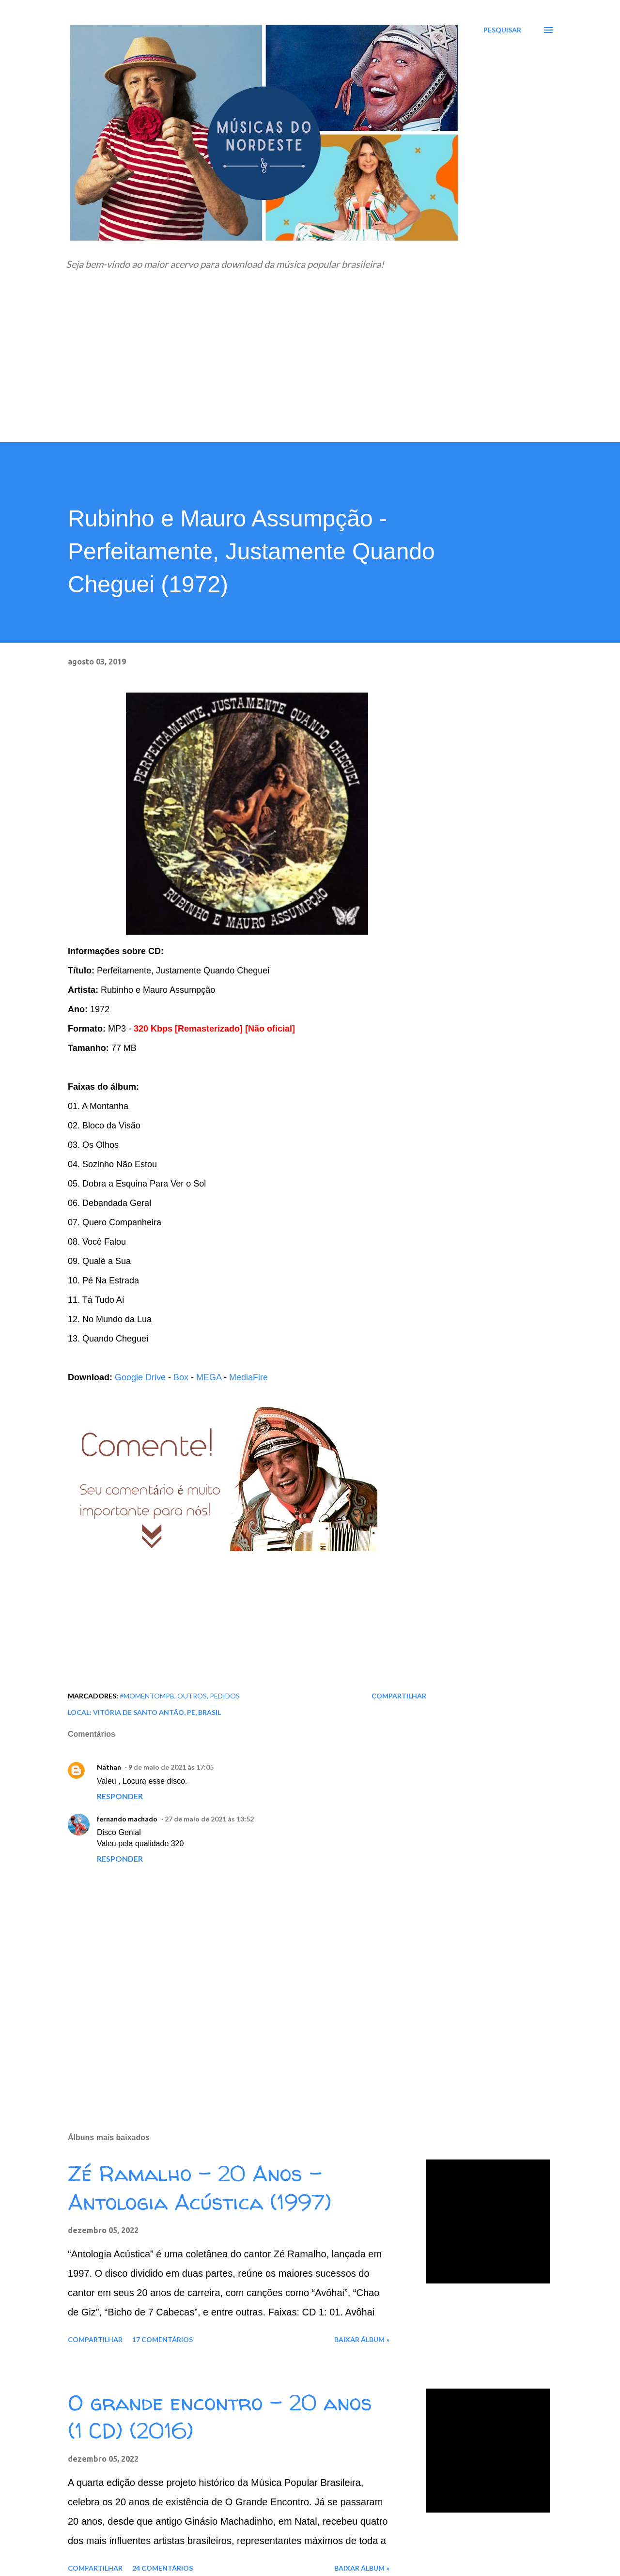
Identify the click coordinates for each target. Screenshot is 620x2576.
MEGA (208, 1377)
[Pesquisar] (502, 30)
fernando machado (127, 1819)
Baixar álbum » (361, 2339)
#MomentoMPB (147, 1696)
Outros (192, 1696)
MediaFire (248, 1377)
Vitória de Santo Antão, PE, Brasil (157, 1712)
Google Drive (140, 1377)
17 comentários (162, 2339)
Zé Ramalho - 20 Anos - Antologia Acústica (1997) (199, 2188)
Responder (120, 1796)
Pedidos (225, 1696)
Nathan (109, 1767)
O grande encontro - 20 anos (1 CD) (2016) (220, 2417)
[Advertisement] (310, 369)
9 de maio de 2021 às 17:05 (171, 1767)
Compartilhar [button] (399, 1696)
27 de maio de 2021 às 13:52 (209, 1819)
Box (180, 1377)
